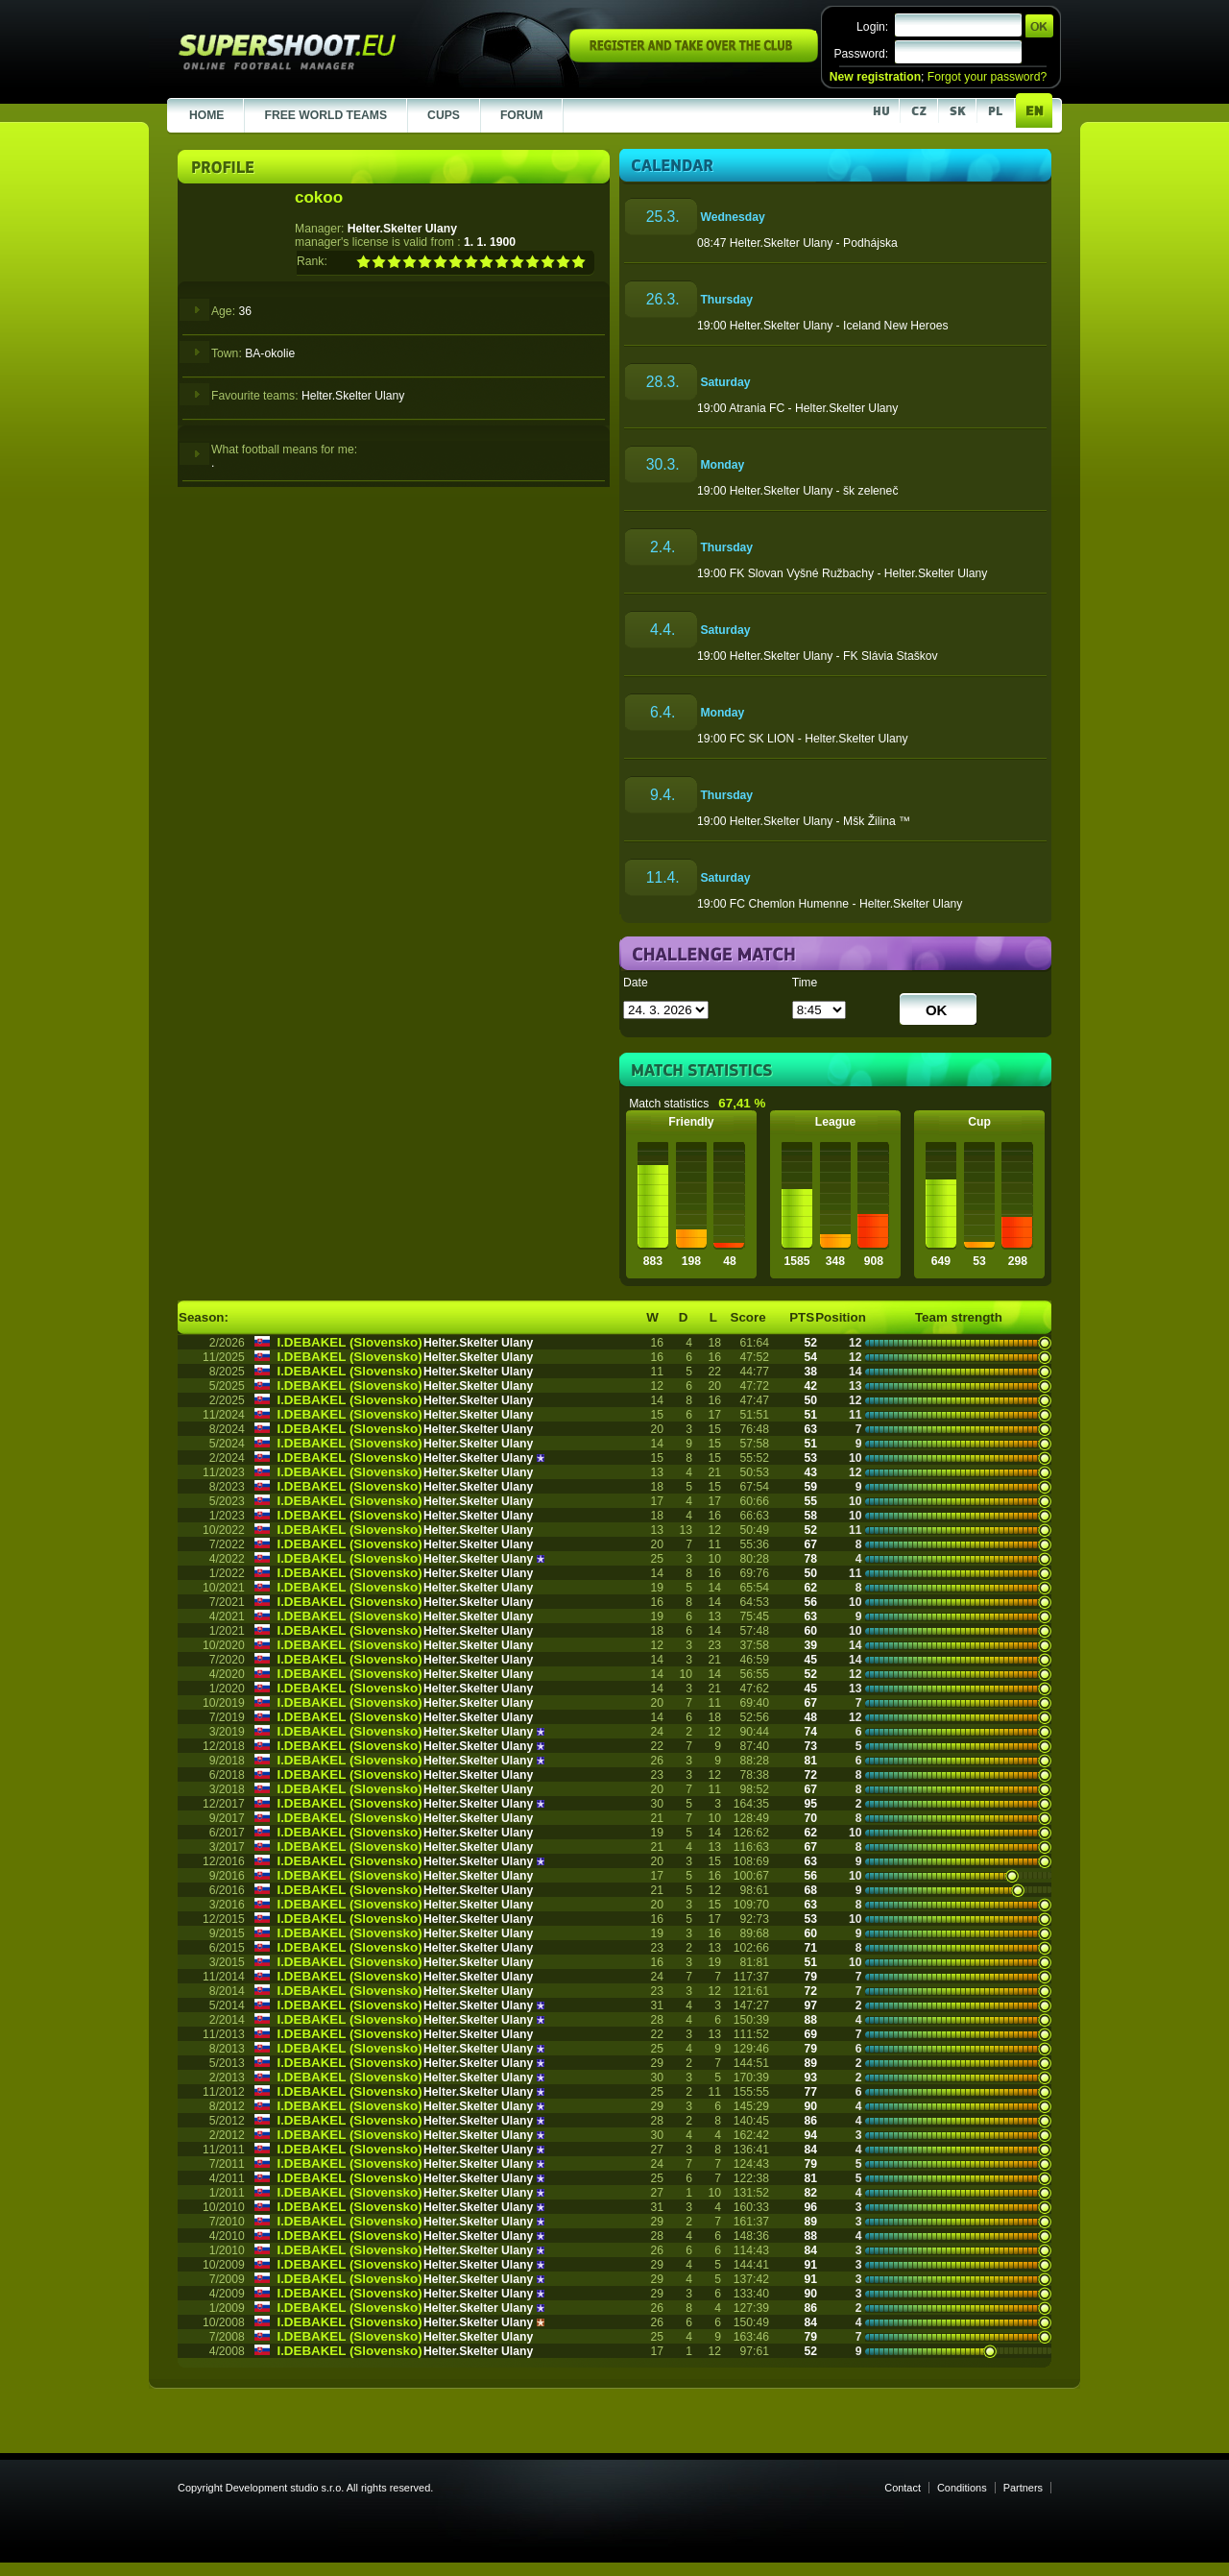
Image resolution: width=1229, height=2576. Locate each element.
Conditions (962, 2487)
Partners (1023, 2487)
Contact (902, 2487)
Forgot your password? (987, 77)
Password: (860, 54)
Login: (872, 27)
